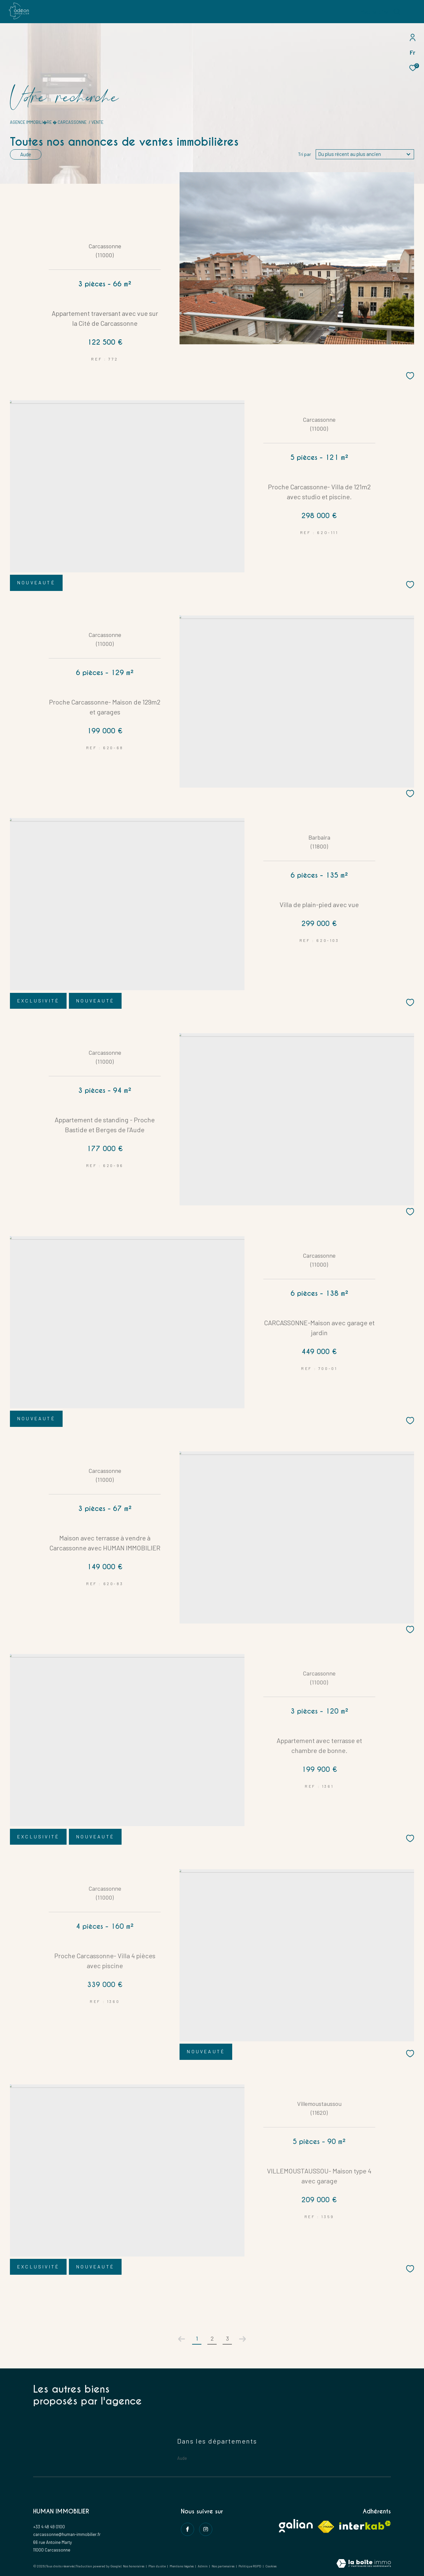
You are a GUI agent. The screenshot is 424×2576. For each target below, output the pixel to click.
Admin (203, 2566)
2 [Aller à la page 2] (212, 2338)
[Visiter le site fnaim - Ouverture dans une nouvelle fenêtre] (326, 2527)
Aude (25, 154)
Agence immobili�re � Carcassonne (48, 122)
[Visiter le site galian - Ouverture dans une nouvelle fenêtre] (296, 2525)
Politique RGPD (249, 2566)
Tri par (304, 154)
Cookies (271, 2566)
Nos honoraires (133, 2566)
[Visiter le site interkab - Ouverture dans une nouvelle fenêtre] (365, 2525)
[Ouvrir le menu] (413, 11)
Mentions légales (182, 2566)
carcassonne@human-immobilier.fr (67, 2534)
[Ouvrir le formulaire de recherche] (380, 12)
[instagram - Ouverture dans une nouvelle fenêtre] (205, 2529)
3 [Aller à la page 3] (227, 2338)
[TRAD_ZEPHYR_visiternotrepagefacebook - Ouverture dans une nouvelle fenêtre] (187, 2529)
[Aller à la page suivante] (242, 2339)
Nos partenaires (223, 2566)
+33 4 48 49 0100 (49, 2526)
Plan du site (157, 2566)
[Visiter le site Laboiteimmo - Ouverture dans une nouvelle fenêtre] (364, 2564)
